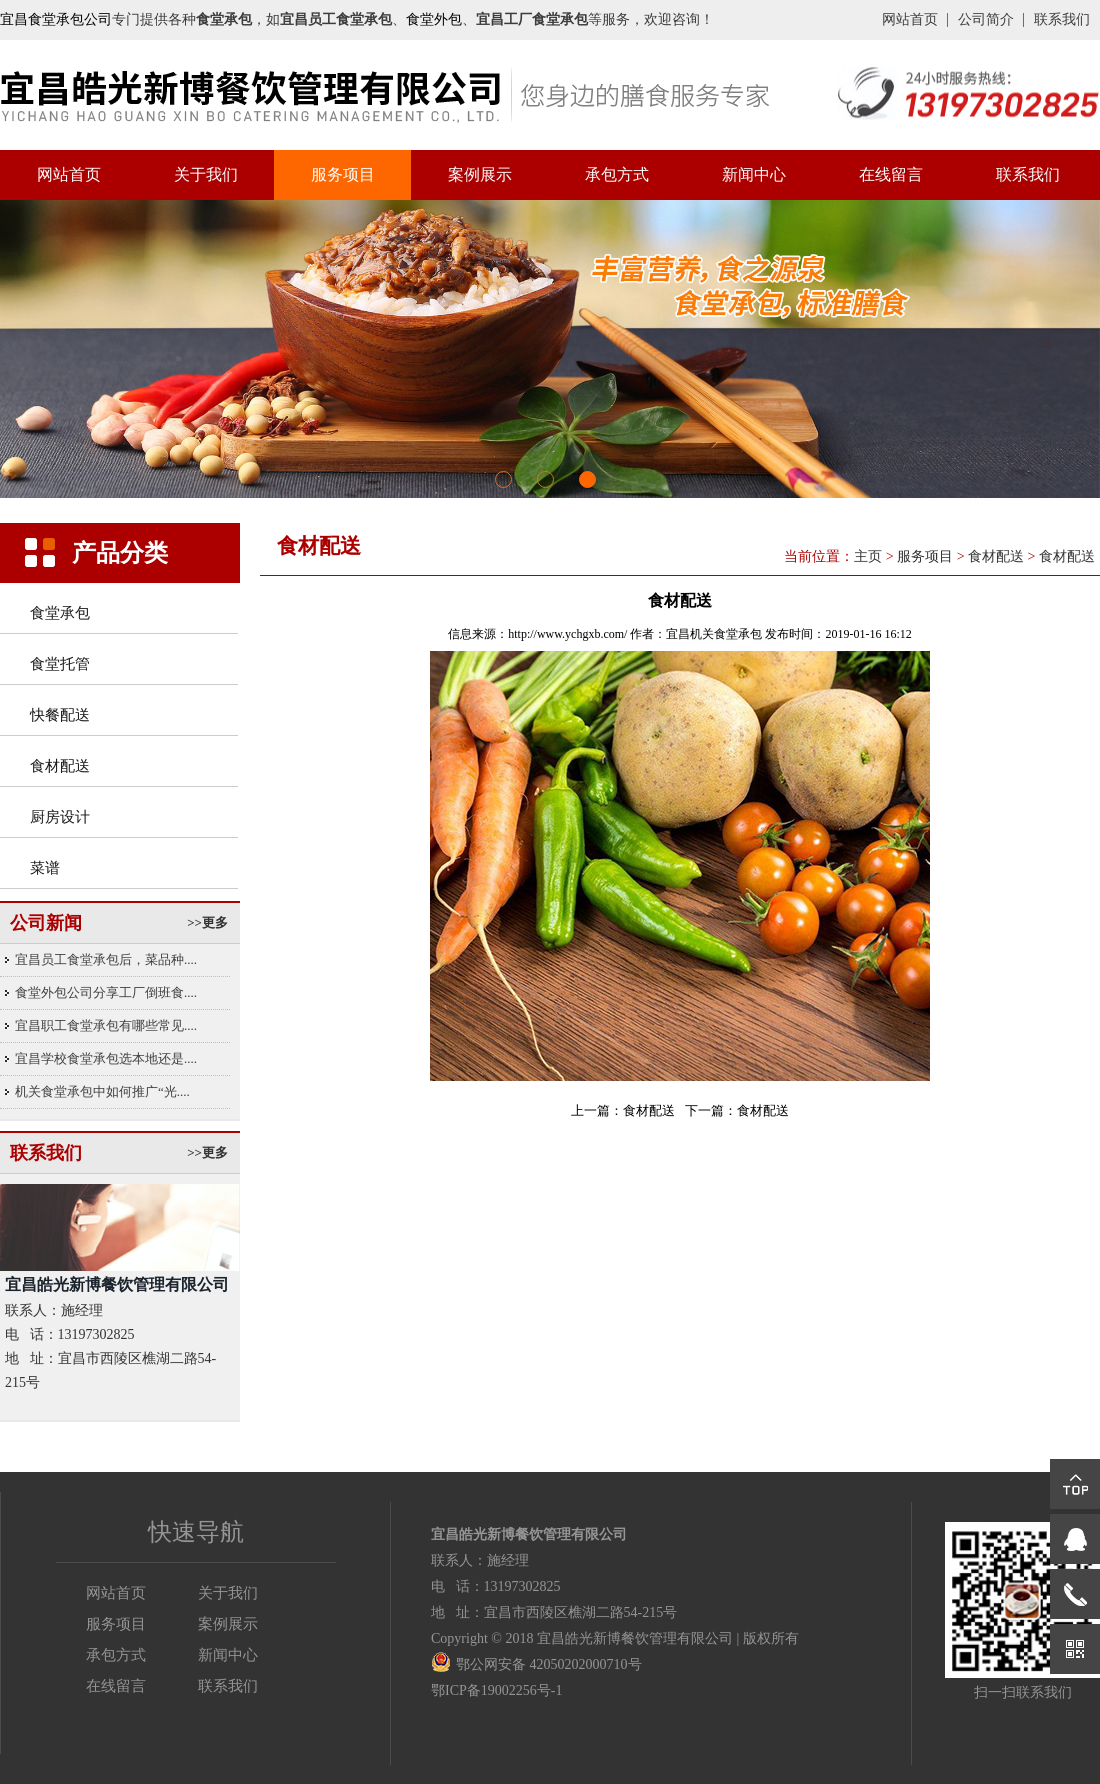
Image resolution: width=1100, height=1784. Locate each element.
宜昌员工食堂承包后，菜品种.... (106, 959)
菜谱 (45, 868)
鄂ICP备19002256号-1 (496, 1690)
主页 (868, 556)
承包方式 (617, 174)
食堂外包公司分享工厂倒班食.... (106, 992)
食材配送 (60, 766)
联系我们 (1062, 19)
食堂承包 (60, 613)
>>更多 (207, 922)
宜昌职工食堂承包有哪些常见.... (106, 1025)
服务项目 (343, 174)
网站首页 (910, 19)
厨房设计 (60, 817)
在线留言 (891, 174)
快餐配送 (60, 715)
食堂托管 (60, 664)
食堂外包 (434, 19)
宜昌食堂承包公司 (56, 19)
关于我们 (206, 174)
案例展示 (480, 174)
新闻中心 (754, 174)
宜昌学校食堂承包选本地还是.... (106, 1058)
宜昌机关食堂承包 (714, 634)
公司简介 (986, 19)
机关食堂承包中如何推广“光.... (102, 1091)
